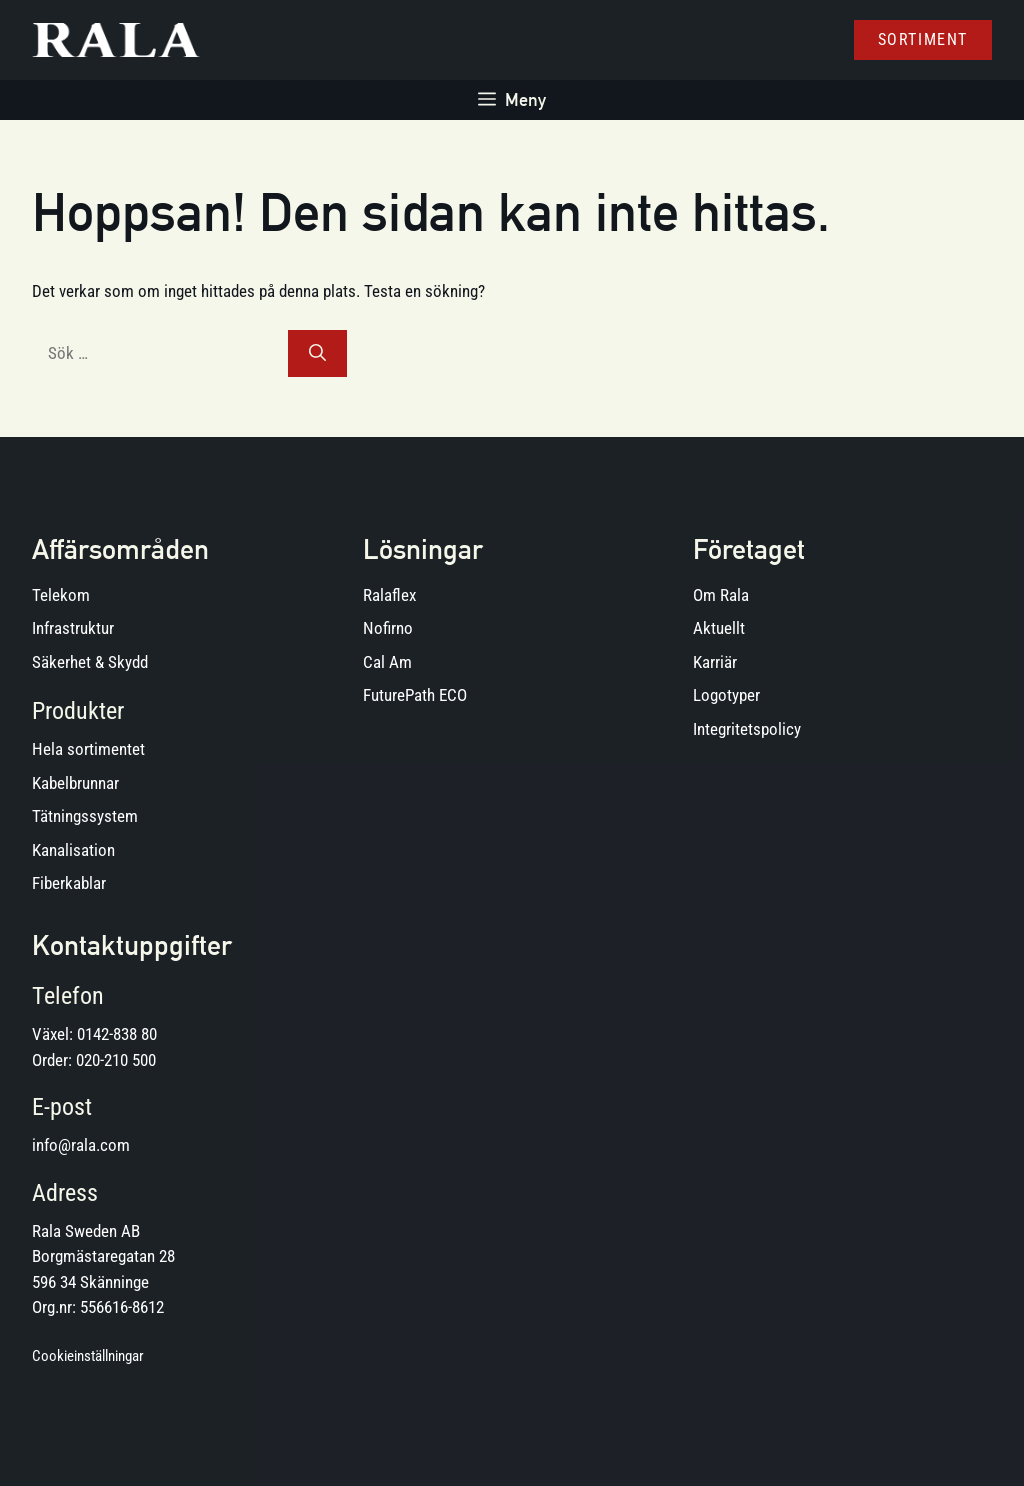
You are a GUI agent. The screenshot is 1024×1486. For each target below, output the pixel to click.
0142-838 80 (117, 1034)
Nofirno (388, 628)
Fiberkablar (69, 883)
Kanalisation (73, 850)
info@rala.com (81, 1145)
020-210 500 (116, 1060)
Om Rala (721, 595)
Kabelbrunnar (75, 783)
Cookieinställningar (88, 1356)
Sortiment (923, 39)
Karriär (715, 662)
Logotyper (726, 695)
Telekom (61, 595)
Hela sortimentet (88, 749)
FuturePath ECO (415, 695)
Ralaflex (389, 595)
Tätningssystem (85, 816)
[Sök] (317, 354)
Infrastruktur (73, 628)
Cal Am (387, 662)
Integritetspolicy (747, 729)
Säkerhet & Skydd (90, 662)
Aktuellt (719, 628)
